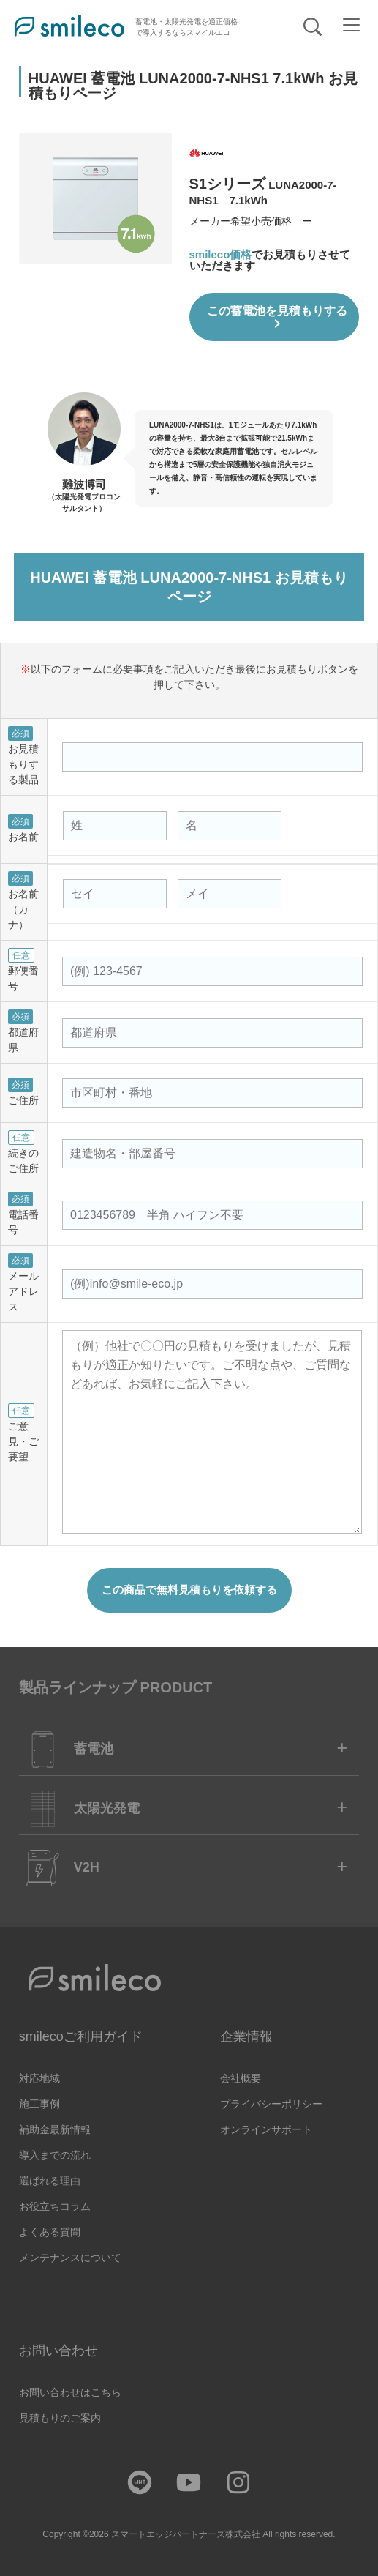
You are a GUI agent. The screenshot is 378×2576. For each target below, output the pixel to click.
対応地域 (39, 2077)
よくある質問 (49, 2231)
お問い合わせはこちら (70, 2391)
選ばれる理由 (49, 2180)
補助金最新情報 (55, 2129)
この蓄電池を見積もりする (276, 318)
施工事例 (39, 2103)
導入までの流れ (55, 2154)
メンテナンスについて (70, 2257)
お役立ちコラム (55, 2205)
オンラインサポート (266, 2129)
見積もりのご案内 (60, 2417)
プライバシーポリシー (271, 2103)
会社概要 (240, 2077)
